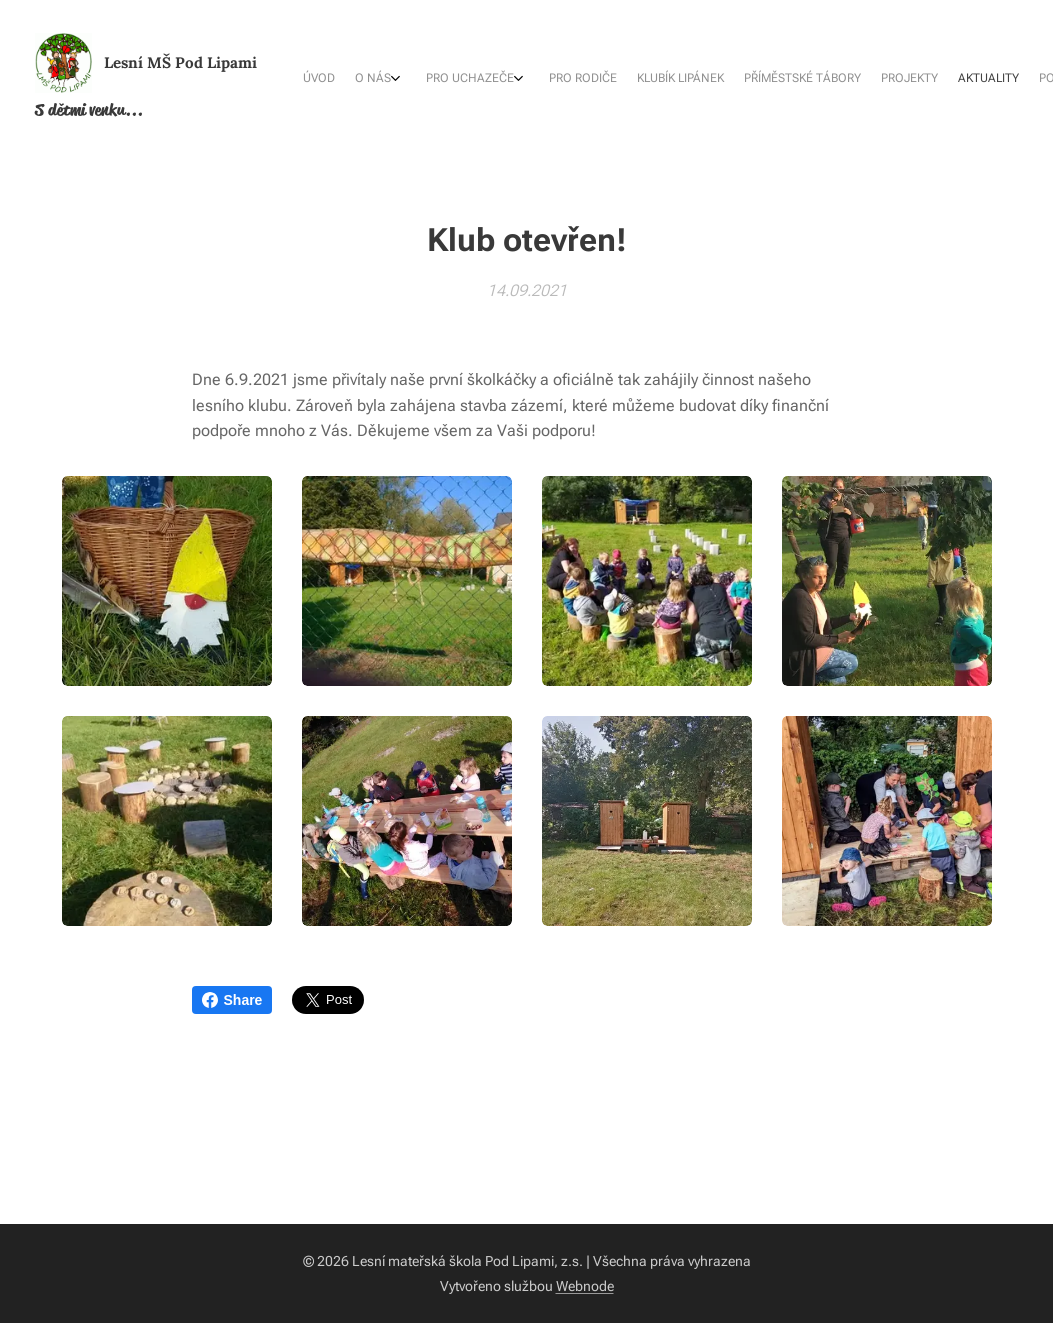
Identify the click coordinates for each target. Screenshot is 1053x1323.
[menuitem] (790, 80)
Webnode (585, 1286)
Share (232, 1000)
